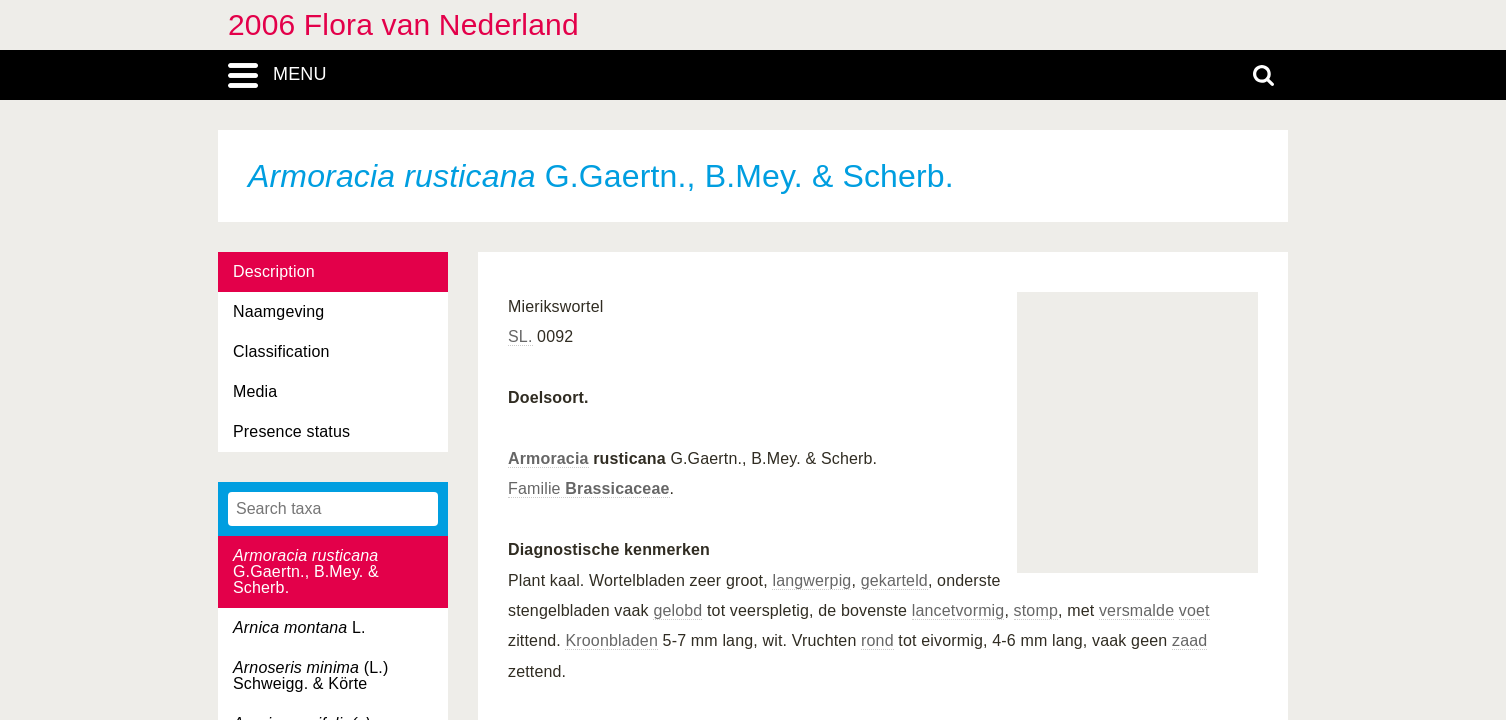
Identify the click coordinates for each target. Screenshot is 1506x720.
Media (255, 391)
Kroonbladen (611, 640)
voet (1194, 610)
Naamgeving (278, 311)
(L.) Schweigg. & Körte (310, 675)
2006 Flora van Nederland (403, 24)
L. (299, 627)
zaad (1189, 640)
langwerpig (811, 580)
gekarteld (894, 580)
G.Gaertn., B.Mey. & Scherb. (306, 571)
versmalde (1136, 610)
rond (877, 640)
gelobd (677, 610)
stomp (1036, 610)
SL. (520, 336)
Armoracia (548, 458)
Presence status (291, 431)
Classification (281, 351)
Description (274, 271)
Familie (589, 488)
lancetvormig (958, 610)
